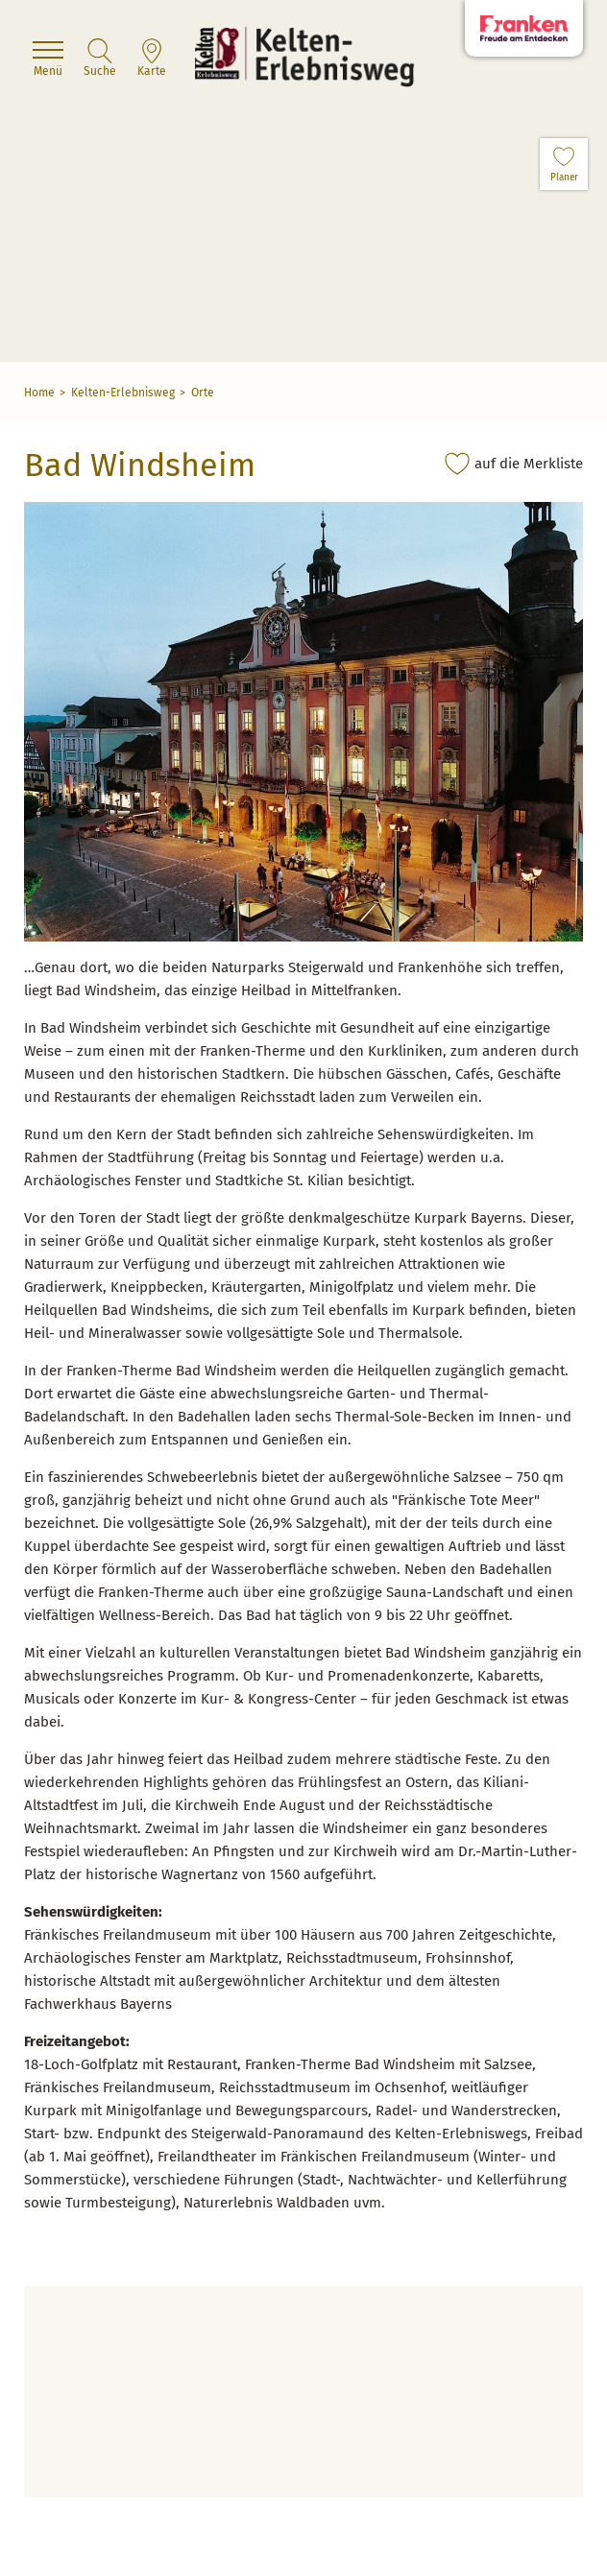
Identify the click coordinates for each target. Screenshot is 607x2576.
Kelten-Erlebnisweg (123, 392)
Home (39, 392)
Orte (202, 392)
